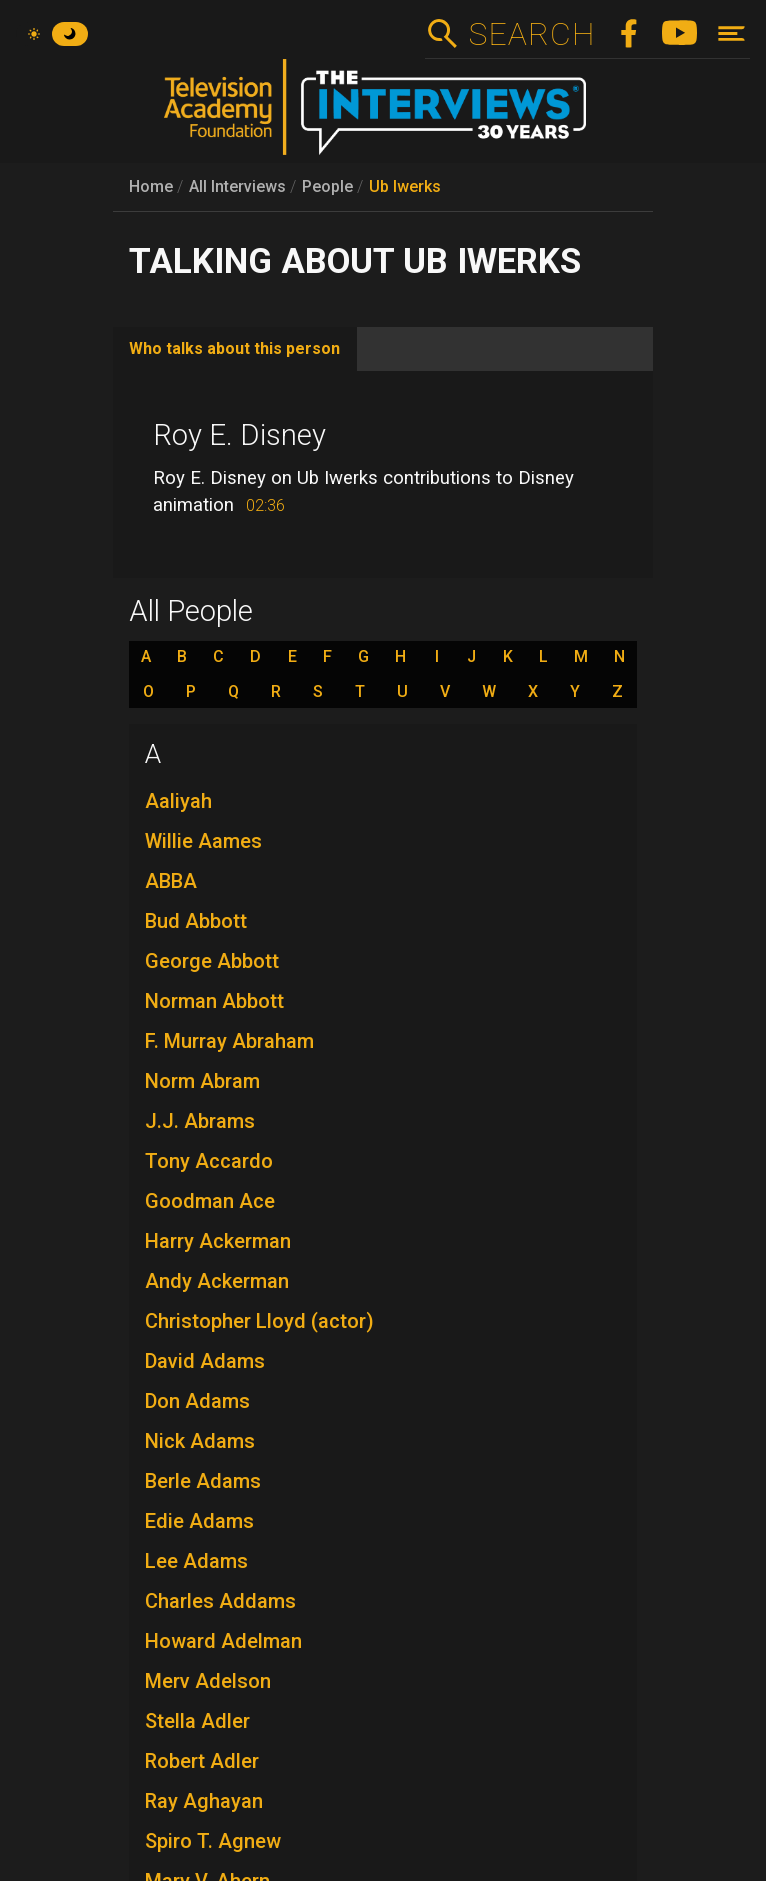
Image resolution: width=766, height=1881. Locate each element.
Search (531, 34)
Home (151, 186)
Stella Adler (197, 1721)
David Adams (205, 1361)
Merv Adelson (208, 1681)
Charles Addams (220, 1601)
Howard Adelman (223, 1641)
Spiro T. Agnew (213, 1841)
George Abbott (212, 961)
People (327, 186)
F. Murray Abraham (229, 1041)
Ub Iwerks (405, 186)
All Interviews (237, 186)
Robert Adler (202, 1761)
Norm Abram (202, 1081)
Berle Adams (203, 1481)
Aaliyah (178, 801)
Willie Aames (203, 841)
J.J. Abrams (200, 1121)
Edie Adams (199, 1521)
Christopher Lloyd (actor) (259, 1321)
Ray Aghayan (204, 1801)
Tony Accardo (209, 1161)
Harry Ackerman (218, 1241)
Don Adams (197, 1401)
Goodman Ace (210, 1201)
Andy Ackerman (217, 1281)
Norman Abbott (214, 1001)
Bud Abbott (196, 921)
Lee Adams (196, 1561)
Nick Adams (200, 1441)
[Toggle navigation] (731, 33)
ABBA (171, 881)
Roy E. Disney (239, 435)
